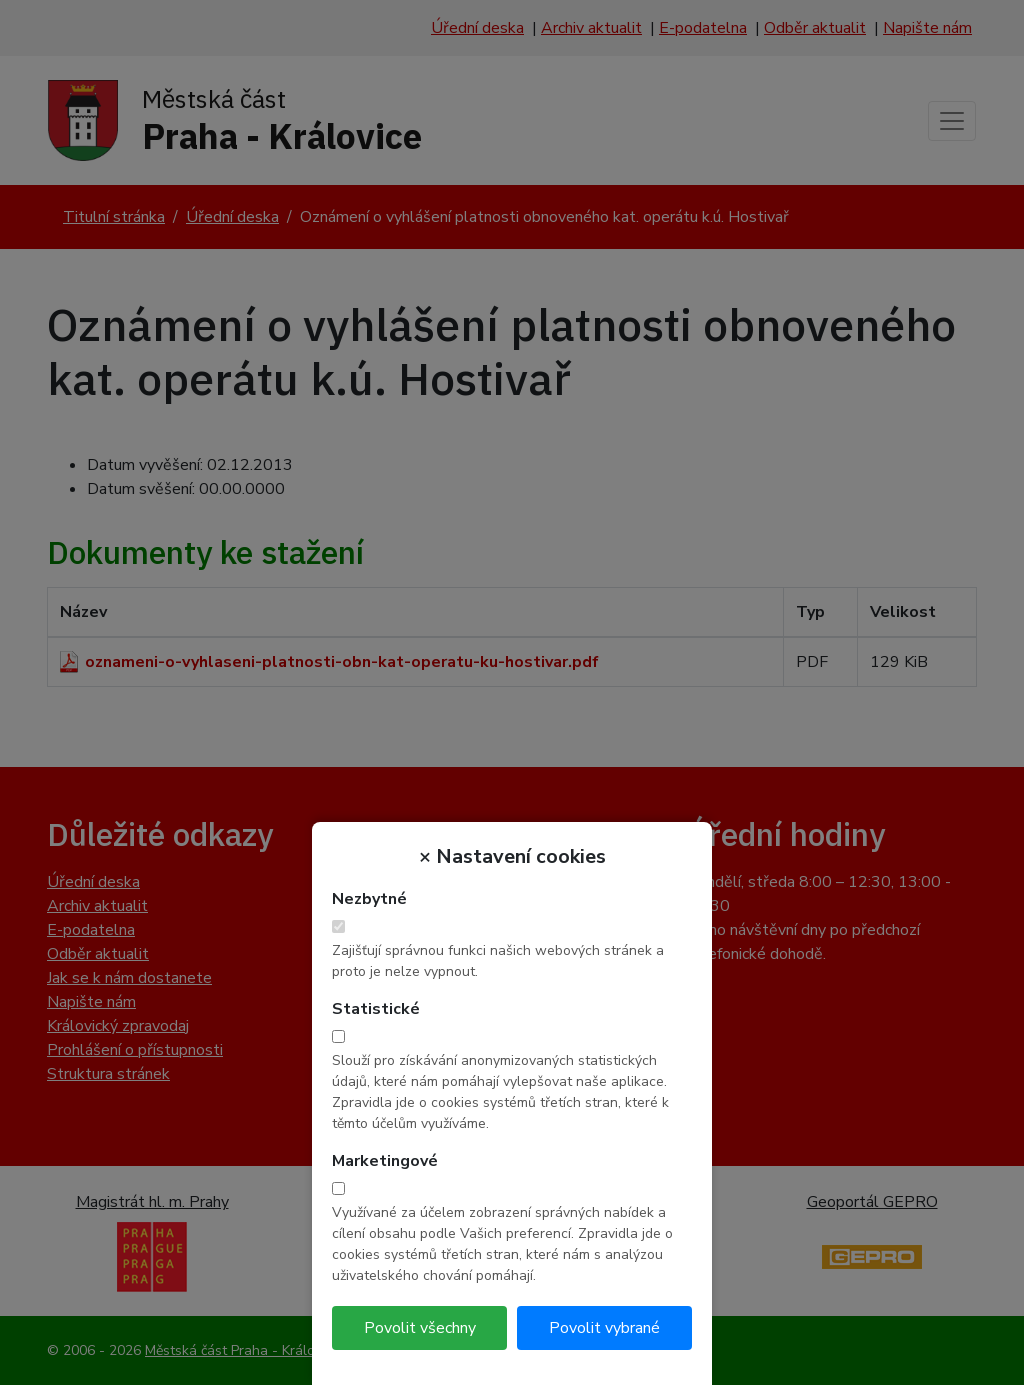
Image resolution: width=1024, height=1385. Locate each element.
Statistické (376, 1009)
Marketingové (385, 1161)
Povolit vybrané (604, 1328)
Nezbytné (369, 899)
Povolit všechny (420, 1328)
